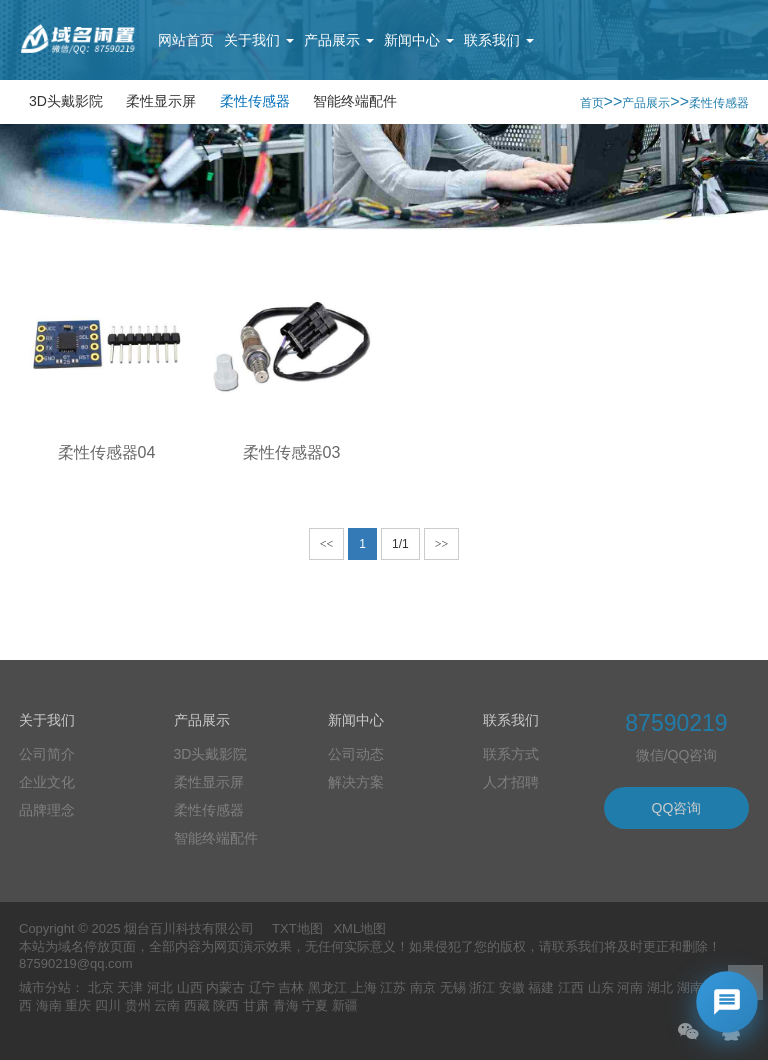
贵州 (138, 1005)
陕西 (226, 1005)
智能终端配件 (355, 101)
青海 (286, 1005)
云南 (167, 1005)
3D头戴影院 (66, 101)
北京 (101, 987)
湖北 (660, 987)
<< (327, 544)
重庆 (78, 1005)
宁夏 (315, 1005)
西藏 (197, 1005)
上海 (364, 987)
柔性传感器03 (292, 452)
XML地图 (359, 928)
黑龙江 (327, 987)
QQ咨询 (677, 808)
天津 (130, 987)
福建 (541, 987)
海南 (49, 1005)
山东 (601, 987)
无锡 (453, 987)
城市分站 (45, 987)
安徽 (512, 987)
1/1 (400, 544)
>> (442, 544)
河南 (630, 987)
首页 (592, 103)
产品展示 (339, 40)
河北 (160, 987)
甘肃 (256, 1005)
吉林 (291, 987)
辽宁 (262, 987)
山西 (190, 987)
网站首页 (186, 40)
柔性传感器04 (107, 452)
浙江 (482, 987)
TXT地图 (297, 928)
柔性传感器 (255, 101)
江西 (571, 987)
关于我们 (259, 40)
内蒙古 (225, 987)
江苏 (393, 987)
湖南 (690, 987)
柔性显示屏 (161, 101)
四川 (108, 1005)
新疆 (345, 1005)
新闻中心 (419, 40)
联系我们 (499, 40)
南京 (423, 987)
